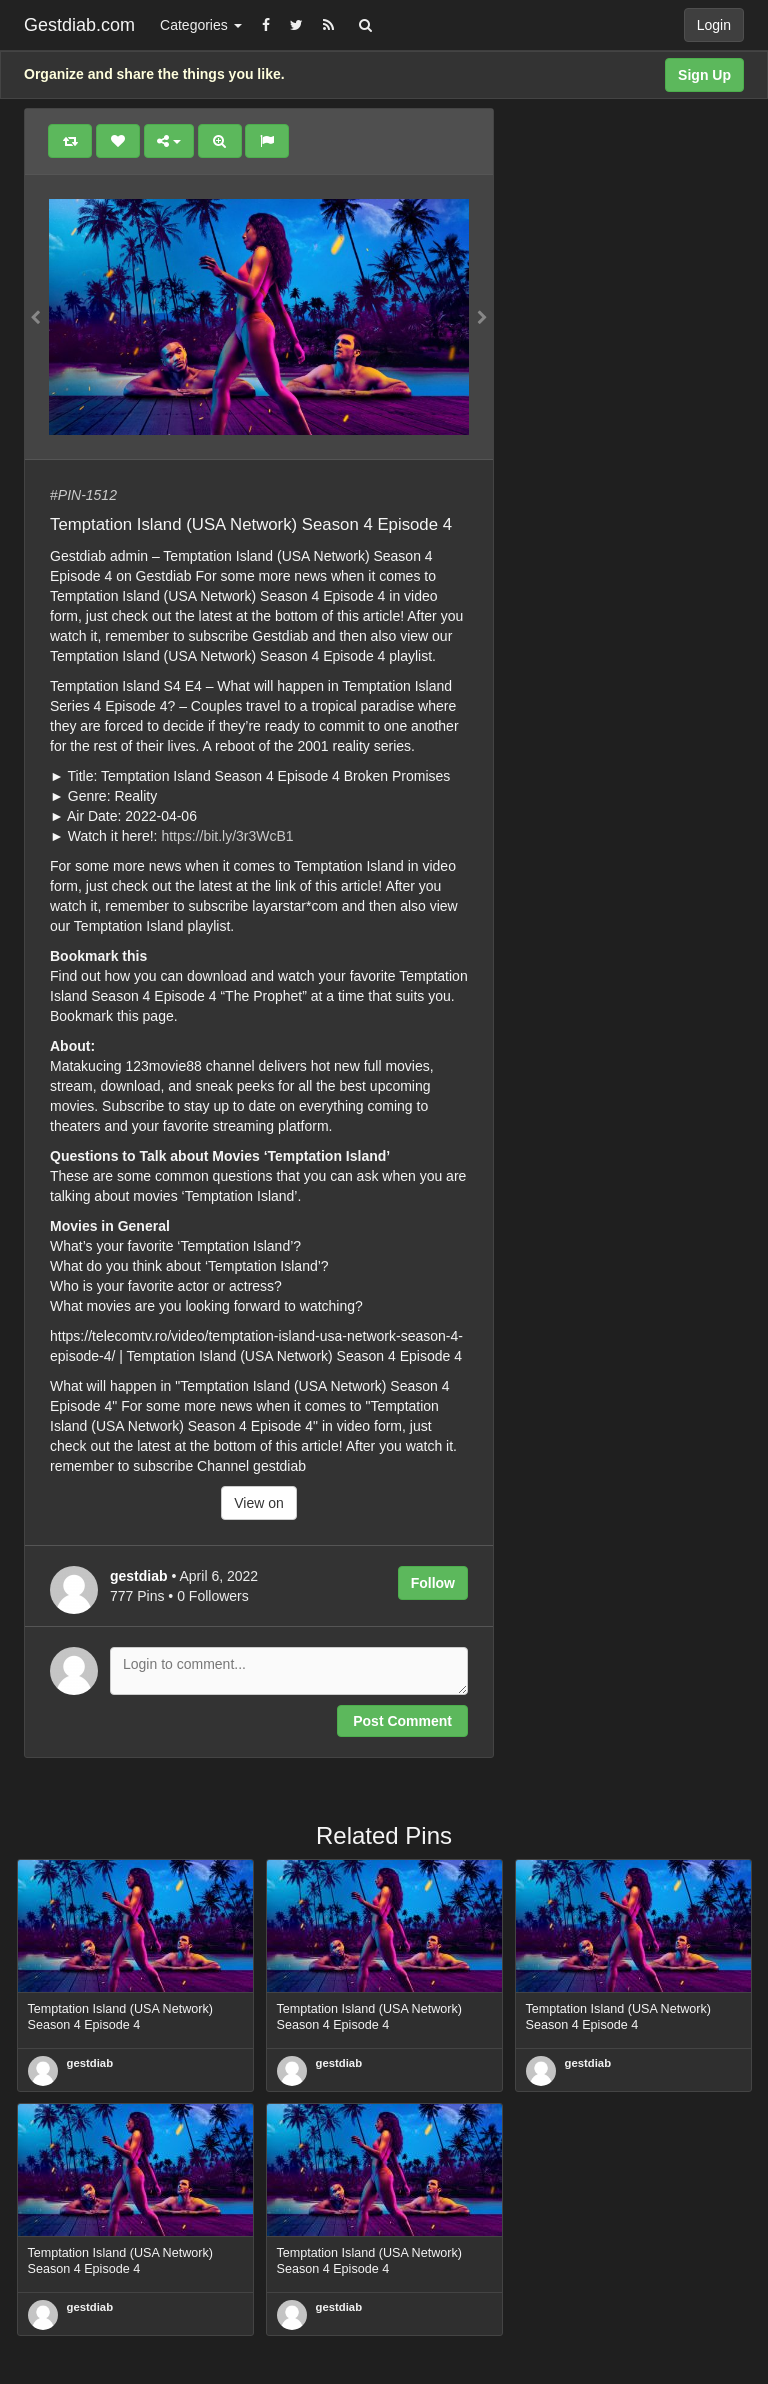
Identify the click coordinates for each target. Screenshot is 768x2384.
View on (259, 1503)
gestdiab (90, 2063)
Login (714, 25)
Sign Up (704, 75)
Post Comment (402, 1721)
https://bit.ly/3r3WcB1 (227, 836)
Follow (433, 1583)
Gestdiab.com (79, 25)
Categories (201, 25)
